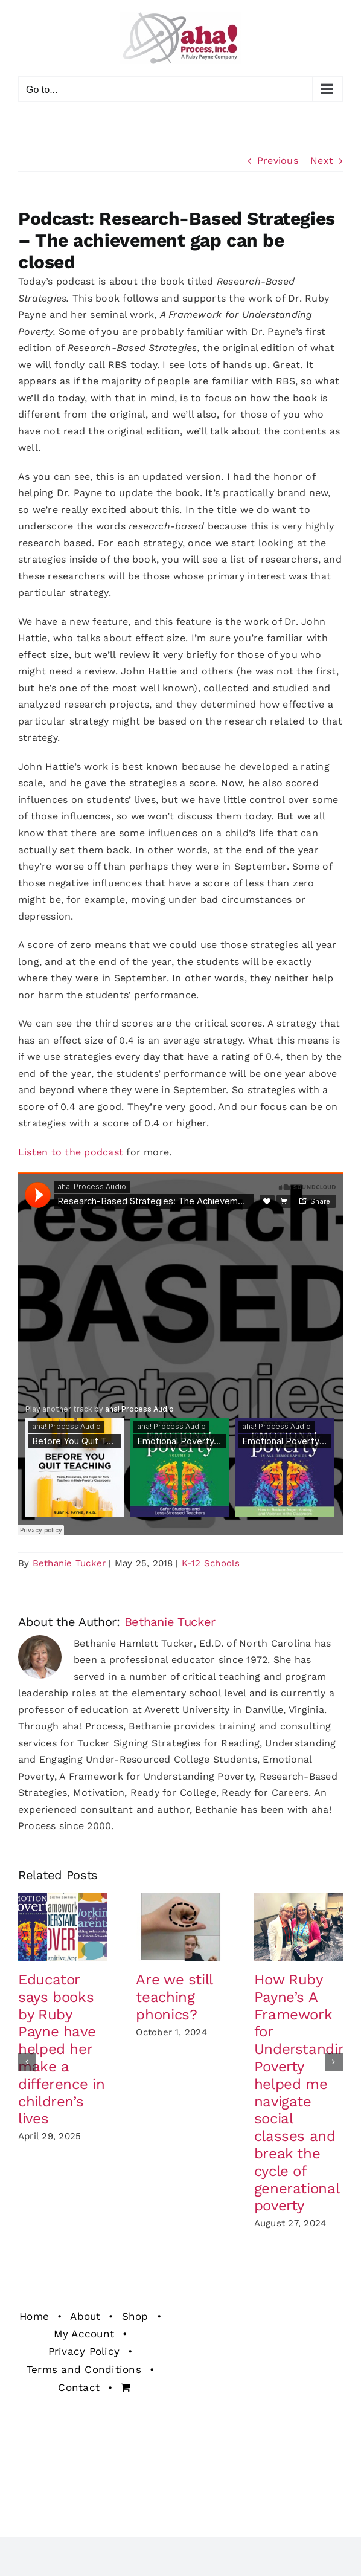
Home (34, 2316)
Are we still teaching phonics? (174, 1997)
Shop (135, 2316)
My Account (84, 2334)
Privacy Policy (84, 2351)
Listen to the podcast (70, 1152)
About (85, 2316)
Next (321, 160)
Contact (79, 2387)
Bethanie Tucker (69, 1563)
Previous (277, 160)
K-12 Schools (211, 1563)
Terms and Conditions (84, 2369)
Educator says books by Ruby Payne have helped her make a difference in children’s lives (61, 2049)
